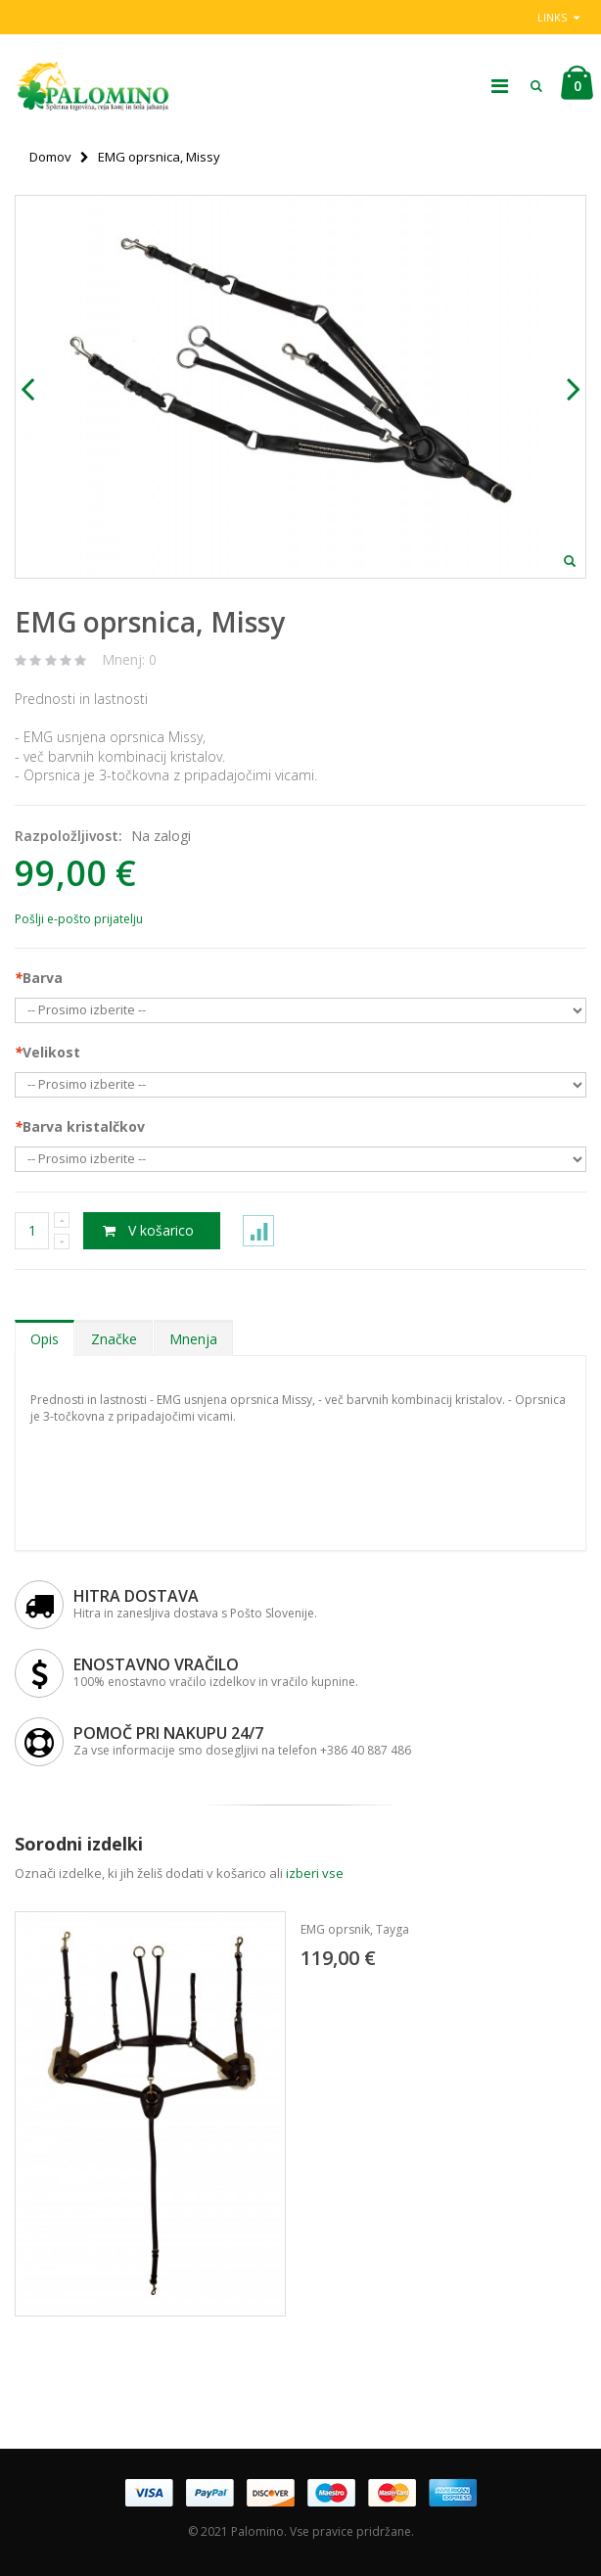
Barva (39, 977)
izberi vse (315, 1873)
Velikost (47, 1052)
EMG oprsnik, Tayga (354, 1929)
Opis (44, 1339)
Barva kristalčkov (80, 1126)
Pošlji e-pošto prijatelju (79, 919)
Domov (50, 156)
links (552, 17)
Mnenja (193, 1339)
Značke (114, 1339)
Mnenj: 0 (129, 659)
